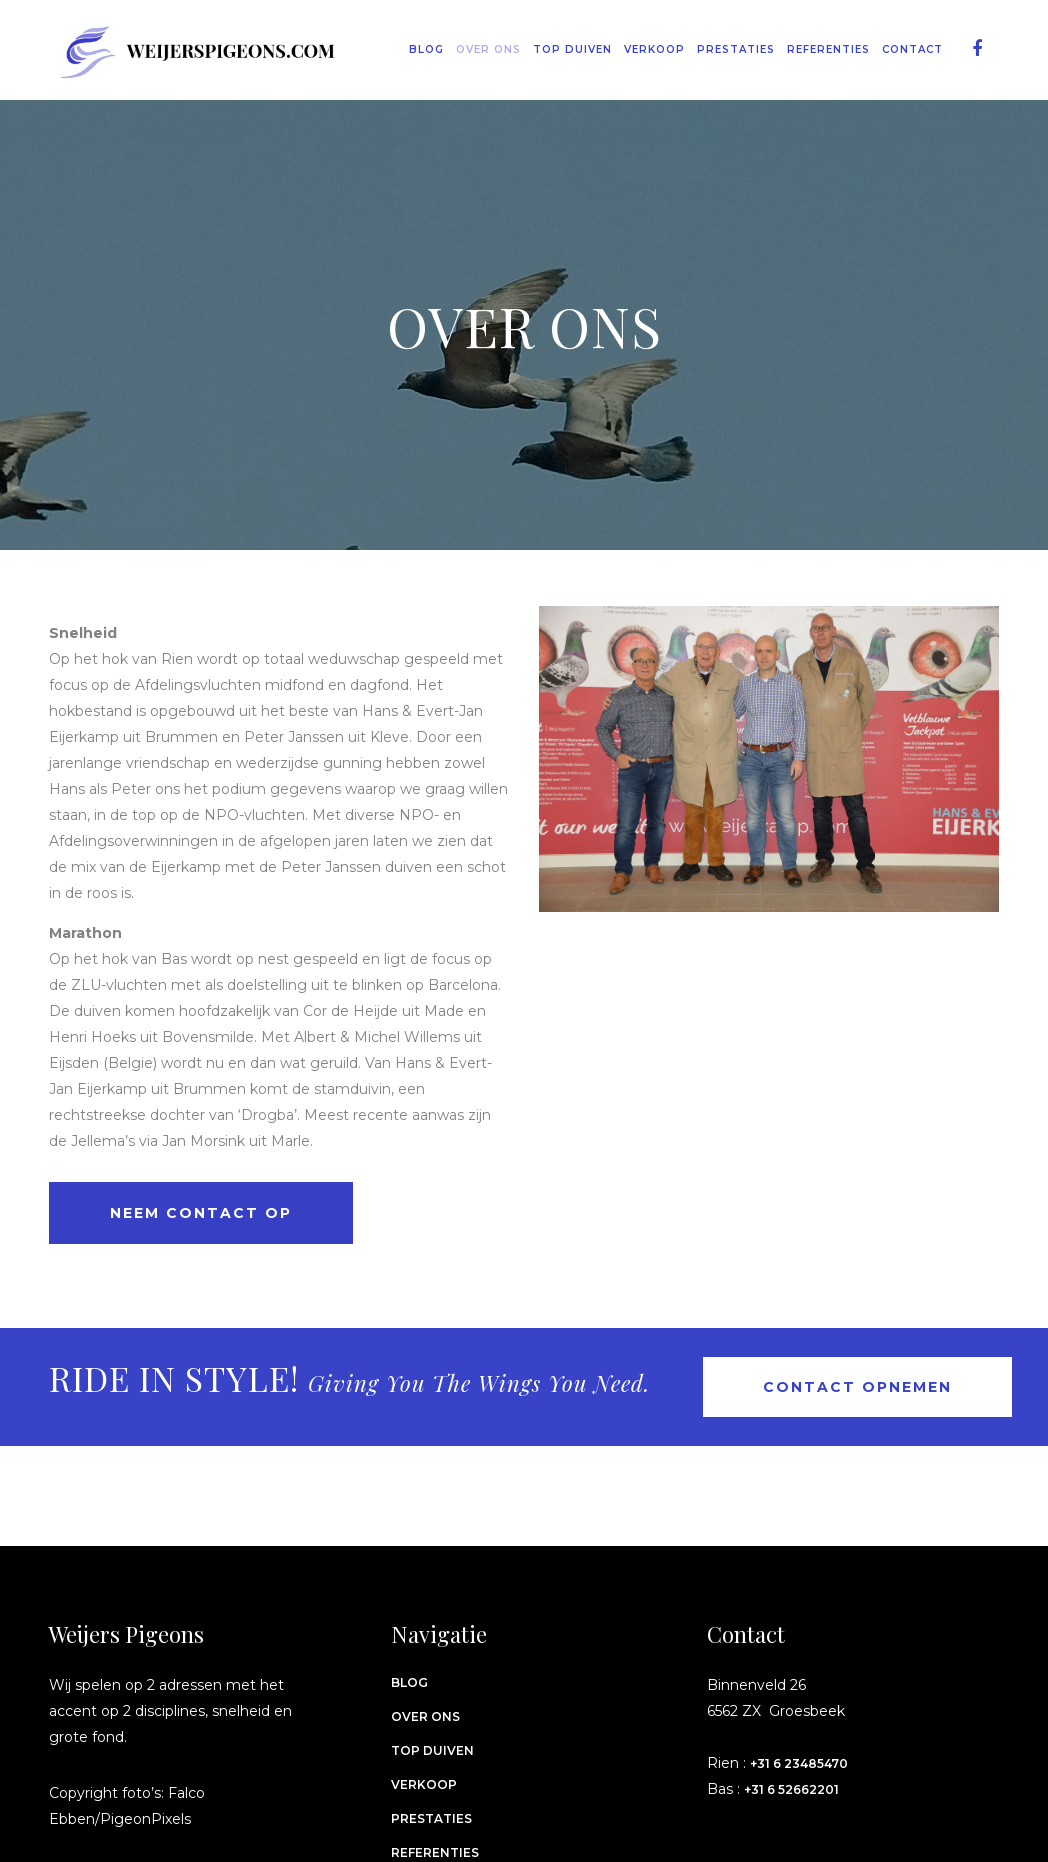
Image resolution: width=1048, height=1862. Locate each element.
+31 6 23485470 (799, 1763)
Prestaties (431, 1818)
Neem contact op (201, 1213)
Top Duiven (432, 1750)
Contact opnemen (857, 1387)
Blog (409, 1682)
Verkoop (424, 1784)
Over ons (425, 1716)
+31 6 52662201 (791, 1789)
